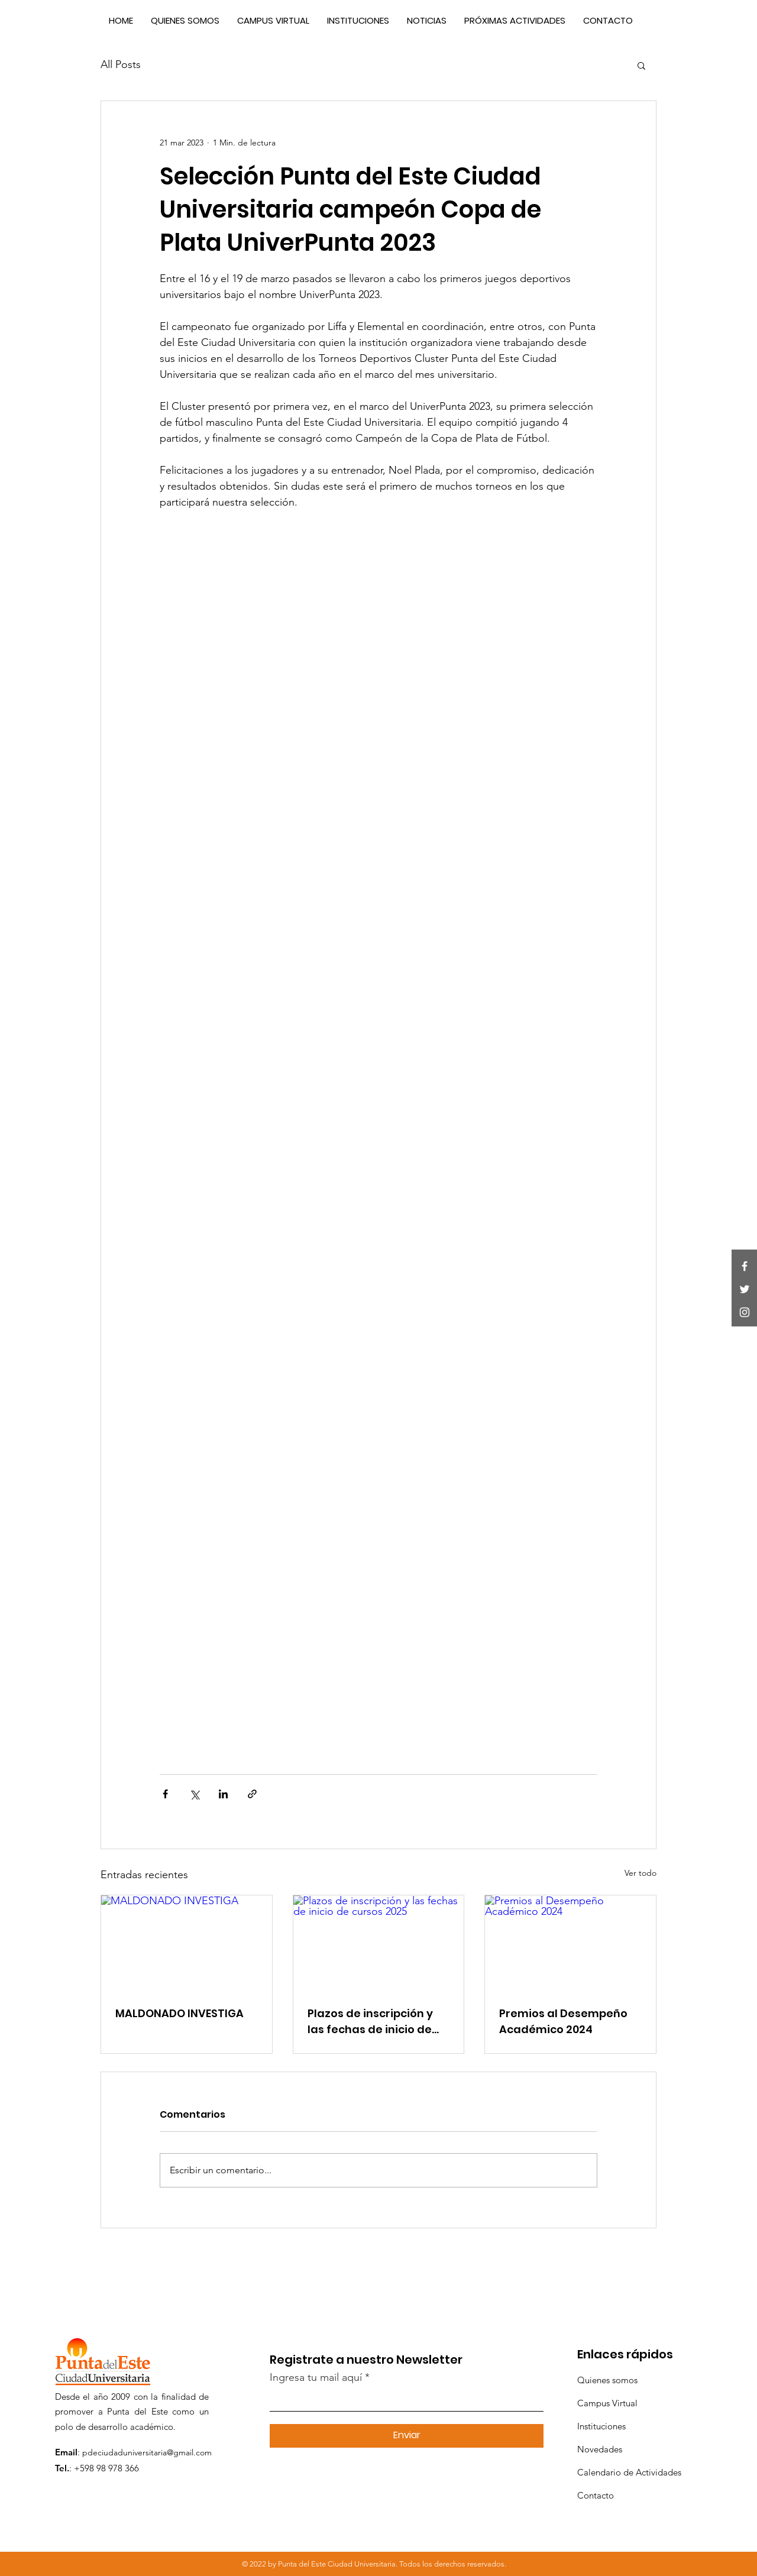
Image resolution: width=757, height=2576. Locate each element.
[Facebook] (744, 1266)
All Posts (121, 64)
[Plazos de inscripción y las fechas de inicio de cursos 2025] (378, 1943)
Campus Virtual (607, 2403)
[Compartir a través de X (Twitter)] (194, 1794)
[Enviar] (407, 2436)
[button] (641, 65)
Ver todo (640, 1873)
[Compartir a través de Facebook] (165, 1794)
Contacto (595, 2495)
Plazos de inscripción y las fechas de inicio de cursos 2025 (370, 2021)
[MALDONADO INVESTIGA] (186, 1943)
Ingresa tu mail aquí (316, 2377)
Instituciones (601, 2426)
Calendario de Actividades (629, 2472)
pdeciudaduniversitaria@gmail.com (147, 2452)
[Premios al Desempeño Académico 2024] (570, 1943)
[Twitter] (744, 1289)
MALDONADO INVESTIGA (179, 2013)
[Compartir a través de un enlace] (252, 1794)
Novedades (599, 2449)
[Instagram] (744, 1312)
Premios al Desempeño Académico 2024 (563, 2021)
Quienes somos (607, 2380)
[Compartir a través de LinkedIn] (223, 1794)
